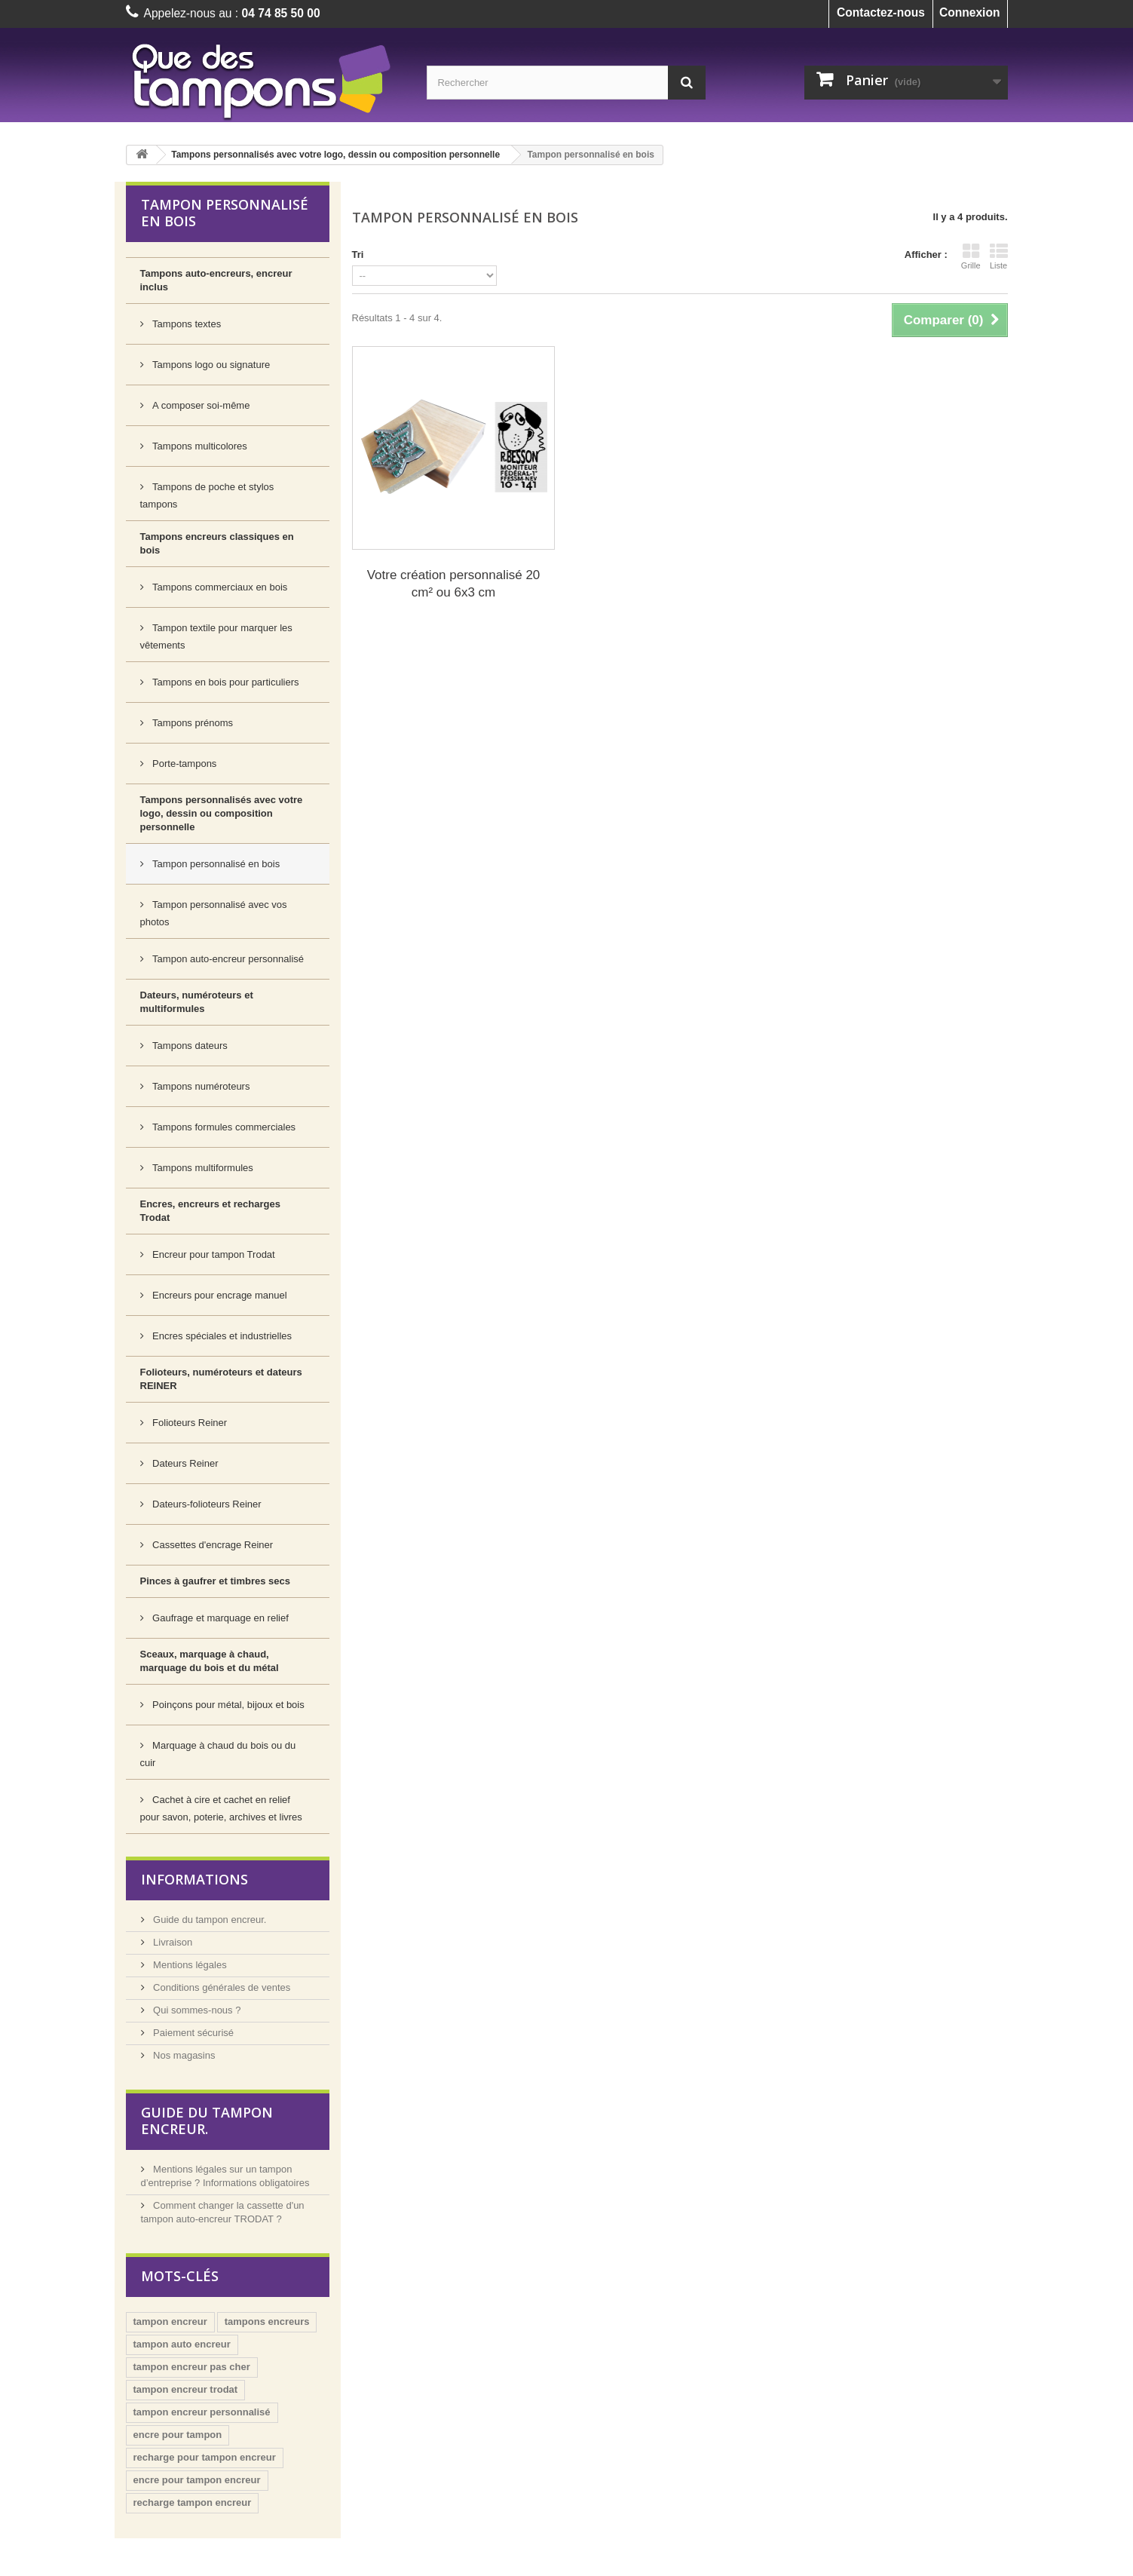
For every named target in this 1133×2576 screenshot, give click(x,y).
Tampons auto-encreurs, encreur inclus (216, 280)
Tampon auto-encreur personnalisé (227, 958)
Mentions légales (189, 1964)
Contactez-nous (881, 12)
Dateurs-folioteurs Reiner (206, 1504)
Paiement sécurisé (192, 2032)
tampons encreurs (267, 2321)
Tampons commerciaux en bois (219, 587)
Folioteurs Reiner (189, 1422)
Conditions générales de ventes (221, 1987)
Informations (194, 1879)
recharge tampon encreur (192, 2502)
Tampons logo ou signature (210, 364)
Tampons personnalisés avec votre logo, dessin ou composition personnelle (335, 154)
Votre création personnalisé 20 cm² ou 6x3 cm (453, 584)
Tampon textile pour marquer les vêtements (216, 636)
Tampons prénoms (192, 722)
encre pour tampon (177, 2434)
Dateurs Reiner (184, 1463)
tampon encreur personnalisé (202, 2412)
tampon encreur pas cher (191, 2366)
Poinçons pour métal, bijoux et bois (227, 1704)
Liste (999, 256)
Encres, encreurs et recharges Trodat (210, 1210)
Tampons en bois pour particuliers (224, 682)
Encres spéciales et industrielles (221, 1336)
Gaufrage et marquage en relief (219, 1618)
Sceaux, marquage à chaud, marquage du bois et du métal (209, 1660)
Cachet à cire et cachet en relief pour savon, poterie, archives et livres (221, 1808)
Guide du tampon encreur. (209, 1919)
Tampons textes (186, 324)
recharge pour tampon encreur (204, 2457)
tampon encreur (170, 2321)
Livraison (172, 1942)
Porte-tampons (183, 763)
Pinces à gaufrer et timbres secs (215, 1581)
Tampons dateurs (189, 1045)
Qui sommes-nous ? (196, 2010)
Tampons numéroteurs (200, 1086)
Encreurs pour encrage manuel (218, 1295)
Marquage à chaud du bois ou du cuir (218, 1754)
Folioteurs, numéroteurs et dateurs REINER (221, 1378)
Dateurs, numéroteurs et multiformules (196, 1001)
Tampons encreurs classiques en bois (217, 543)
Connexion (969, 12)
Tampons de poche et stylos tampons (207, 495)
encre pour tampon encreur (197, 2480)
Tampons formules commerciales (223, 1127)
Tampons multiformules (201, 1167)
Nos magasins (183, 2055)
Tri (358, 254)
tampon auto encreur (182, 2344)
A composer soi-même (200, 405)
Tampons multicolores (198, 446)
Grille (971, 256)
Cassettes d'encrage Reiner (212, 1544)
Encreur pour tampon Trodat (212, 1254)
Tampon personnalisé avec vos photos (213, 913)
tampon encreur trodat (185, 2389)
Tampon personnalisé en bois (215, 863)
